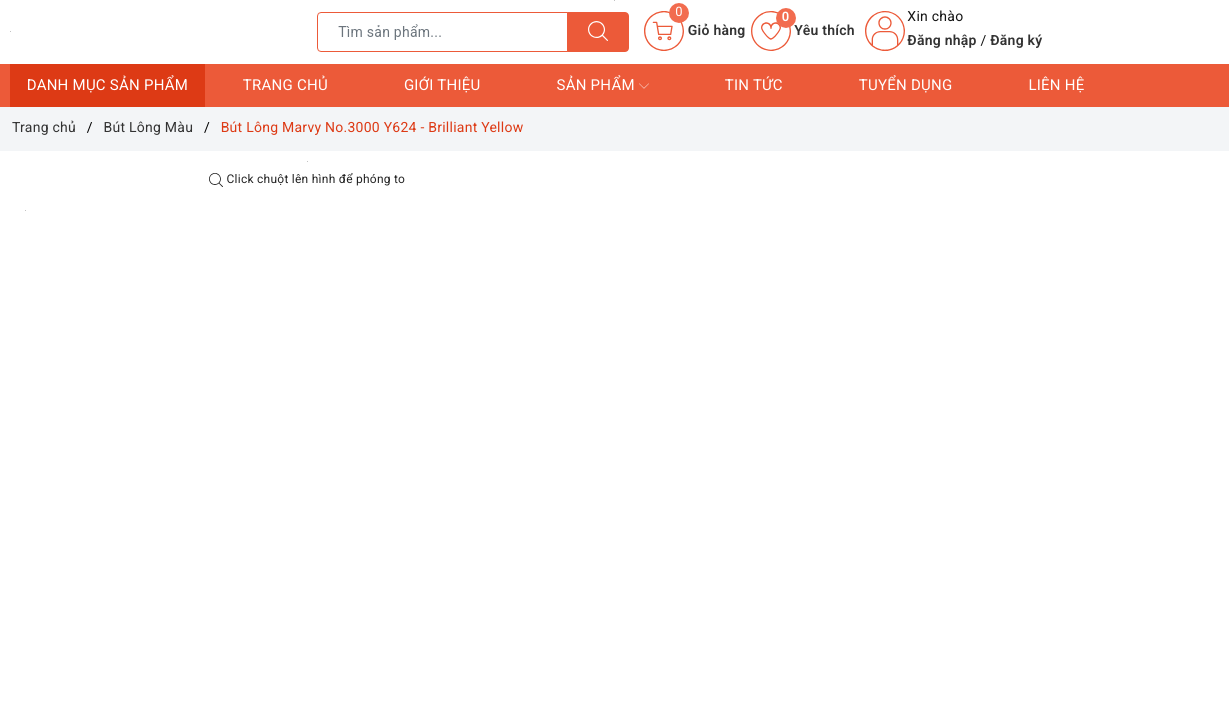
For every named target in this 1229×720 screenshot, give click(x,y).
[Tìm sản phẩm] (442, 32)
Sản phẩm (602, 86)
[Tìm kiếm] (598, 32)
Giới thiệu (442, 85)
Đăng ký (1016, 41)
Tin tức (754, 85)
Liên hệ (1056, 85)
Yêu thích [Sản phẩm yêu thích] (803, 31)
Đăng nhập (941, 41)
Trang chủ (285, 85)
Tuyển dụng (906, 85)
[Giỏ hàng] (694, 31)
